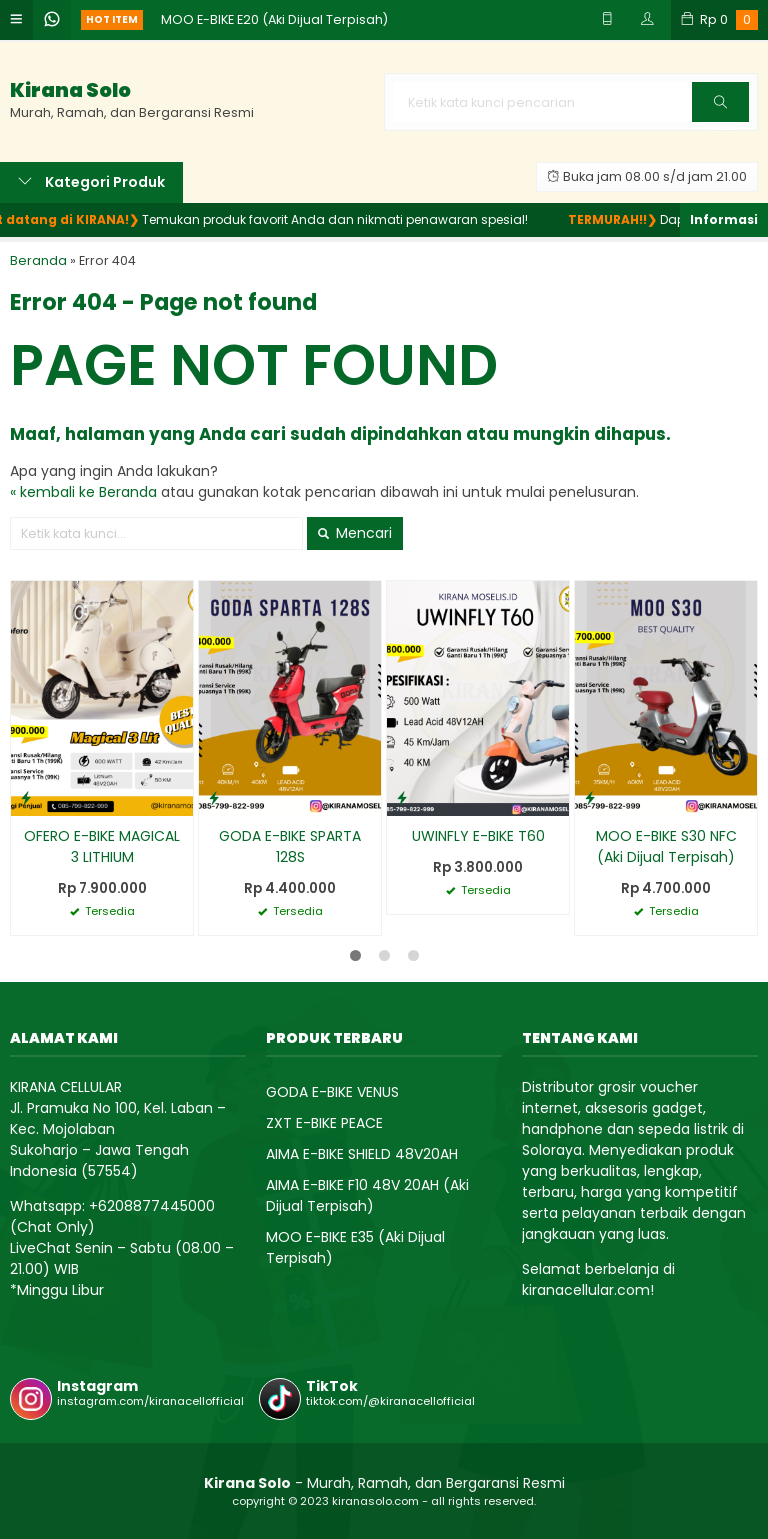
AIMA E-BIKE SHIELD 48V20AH (362, 1154)
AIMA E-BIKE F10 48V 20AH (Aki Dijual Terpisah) (367, 1195)
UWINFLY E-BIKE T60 (478, 836)
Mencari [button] (355, 533)
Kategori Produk (91, 182)
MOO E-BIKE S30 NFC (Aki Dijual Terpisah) (666, 846)
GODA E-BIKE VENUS (332, 1092)
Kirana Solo (70, 90)
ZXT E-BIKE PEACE (324, 1123)
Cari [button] (720, 108)
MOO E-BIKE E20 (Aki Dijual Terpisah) (274, 19)
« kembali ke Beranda (83, 492)
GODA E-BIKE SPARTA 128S (290, 846)
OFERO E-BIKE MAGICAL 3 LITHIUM (102, 846)
